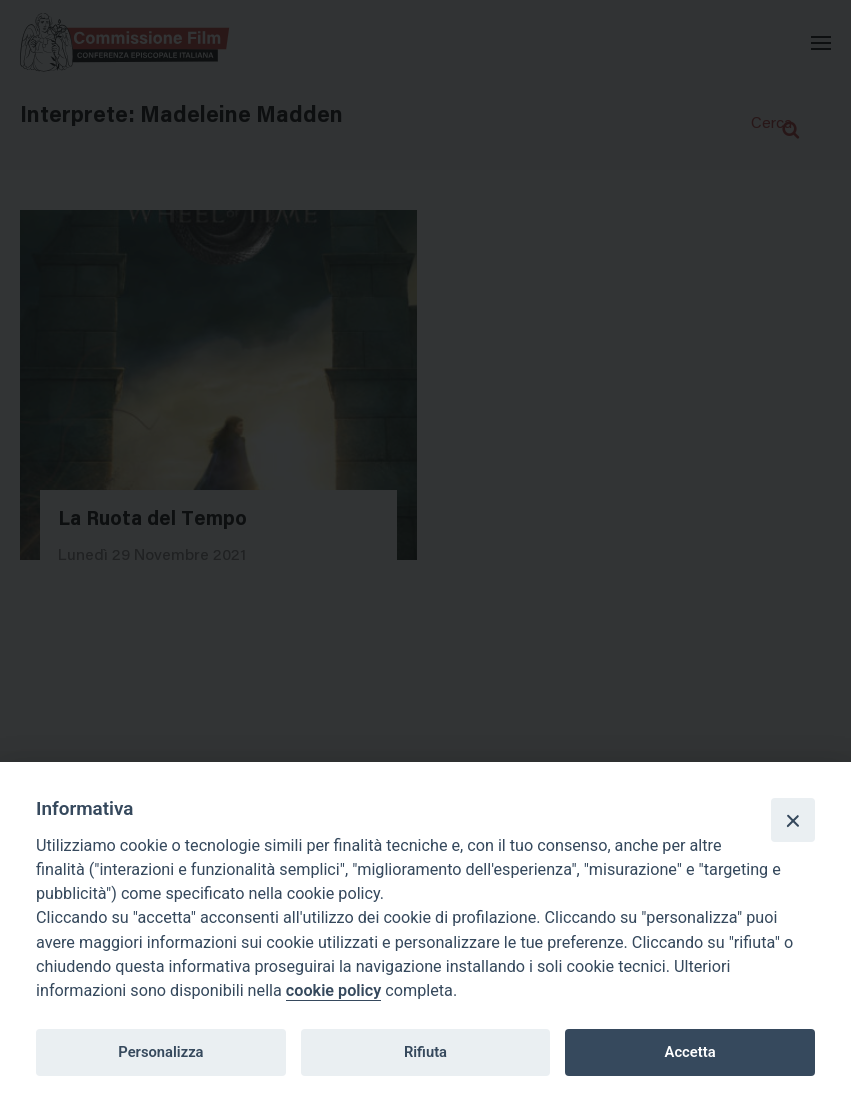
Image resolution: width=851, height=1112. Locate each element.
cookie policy (333, 990)
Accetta (690, 1052)
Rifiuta (425, 1052)
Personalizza (160, 1052)
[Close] (793, 820)
